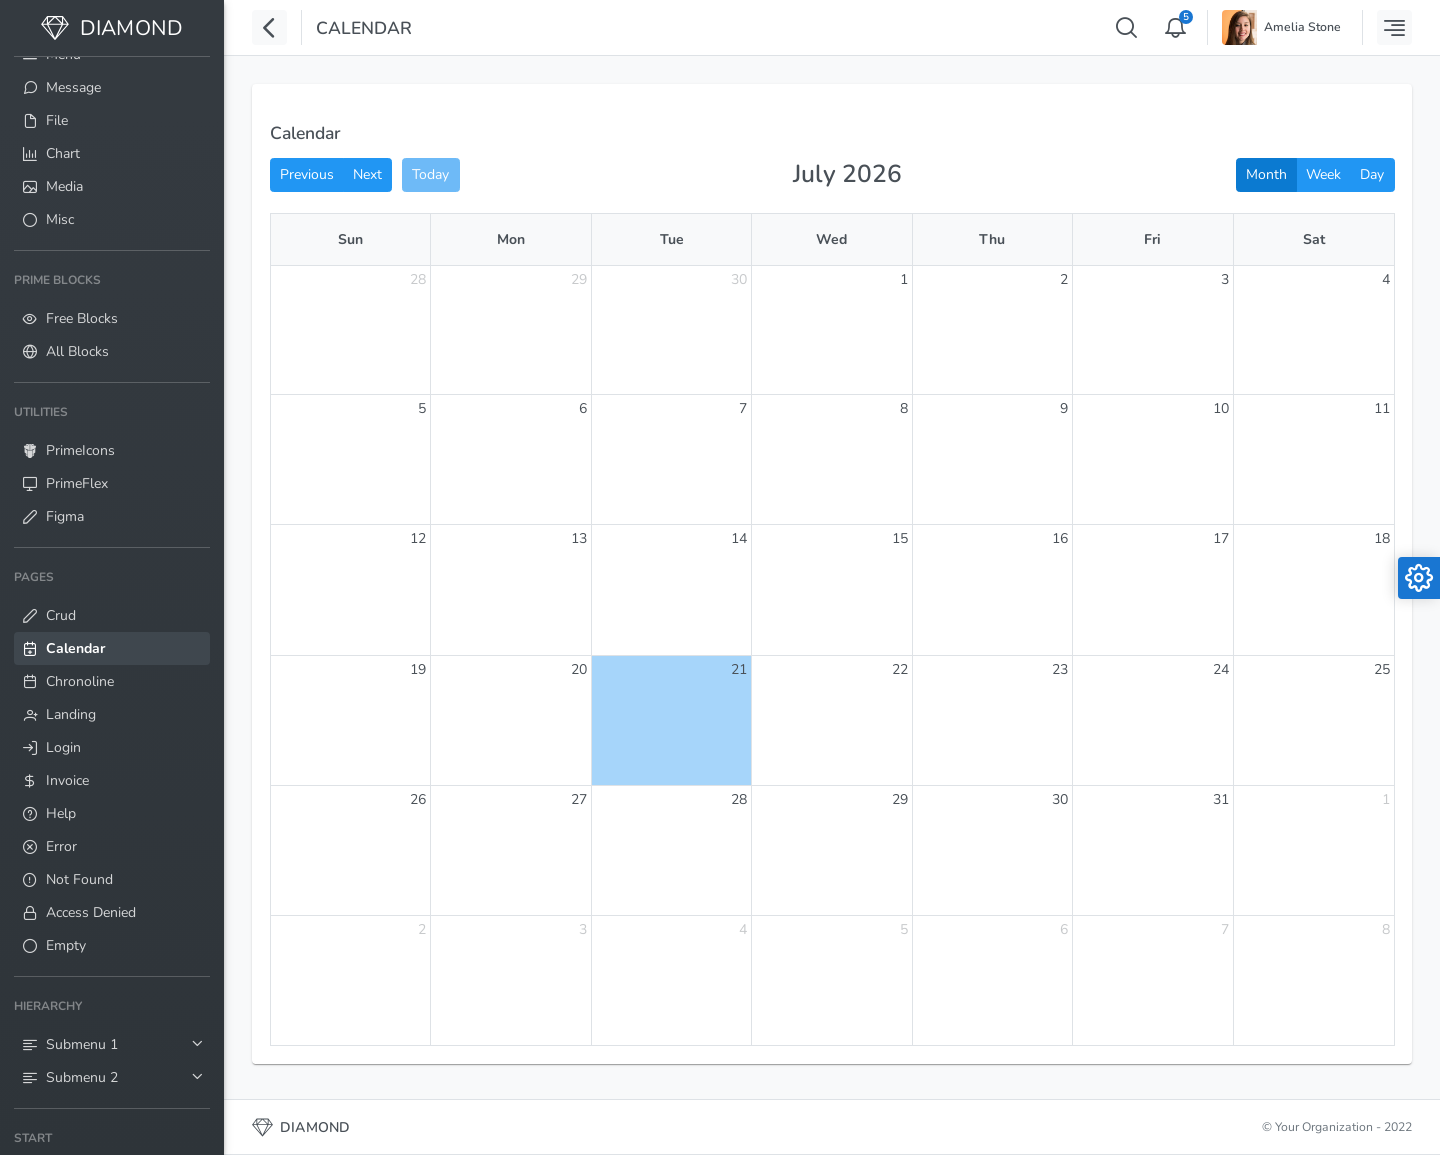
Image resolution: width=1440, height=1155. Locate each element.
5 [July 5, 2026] (422, 408)
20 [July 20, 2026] (579, 669)
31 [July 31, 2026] (1221, 799)
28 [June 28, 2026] (418, 279)
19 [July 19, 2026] (418, 669)
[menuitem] (112, 87)
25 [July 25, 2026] (1382, 669)
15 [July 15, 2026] (900, 538)
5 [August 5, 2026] (904, 929)
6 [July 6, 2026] (583, 408)
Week (1323, 174)
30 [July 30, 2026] (1060, 799)
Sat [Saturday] (1314, 239)
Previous (307, 174)
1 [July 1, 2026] (904, 279)
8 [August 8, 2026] (1386, 929)
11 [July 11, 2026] (1382, 408)
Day (1372, 174)
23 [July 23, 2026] (1060, 669)
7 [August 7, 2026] (1225, 929)
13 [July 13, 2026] (579, 538)
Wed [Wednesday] (831, 239)
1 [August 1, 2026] (1386, 799)
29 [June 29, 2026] (579, 279)
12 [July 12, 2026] (418, 538)
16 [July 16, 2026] (1060, 538)
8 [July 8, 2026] (904, 408)
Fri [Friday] (1152, 239)
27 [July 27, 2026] (579, 799)
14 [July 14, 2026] (739, 538)
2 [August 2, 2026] (422, 929)
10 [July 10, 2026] (1221, 408)
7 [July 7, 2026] (743, 408)
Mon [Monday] (511, 239)
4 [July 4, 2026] (1386, 279)
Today (430, 174)
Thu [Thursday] (992, 239)
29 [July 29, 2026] (900, 799)
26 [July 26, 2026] (418, 799)
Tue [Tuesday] (672, 239)
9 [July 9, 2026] (1064, 408)
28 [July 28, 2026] (739, 799)
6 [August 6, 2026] (1064, 929)
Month (1266, 174)
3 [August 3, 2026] (583, 929)
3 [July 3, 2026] (1225, 279)
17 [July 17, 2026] (1221, 538)
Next (367, 174)
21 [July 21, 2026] (739, 669)
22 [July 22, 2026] (900, 669)
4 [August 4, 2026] (743, 929)
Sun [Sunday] (350, 239)
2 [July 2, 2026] (1064, 279)
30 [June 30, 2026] (739, 279)
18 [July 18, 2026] (1382, 538)
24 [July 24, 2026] (1221, 669)
